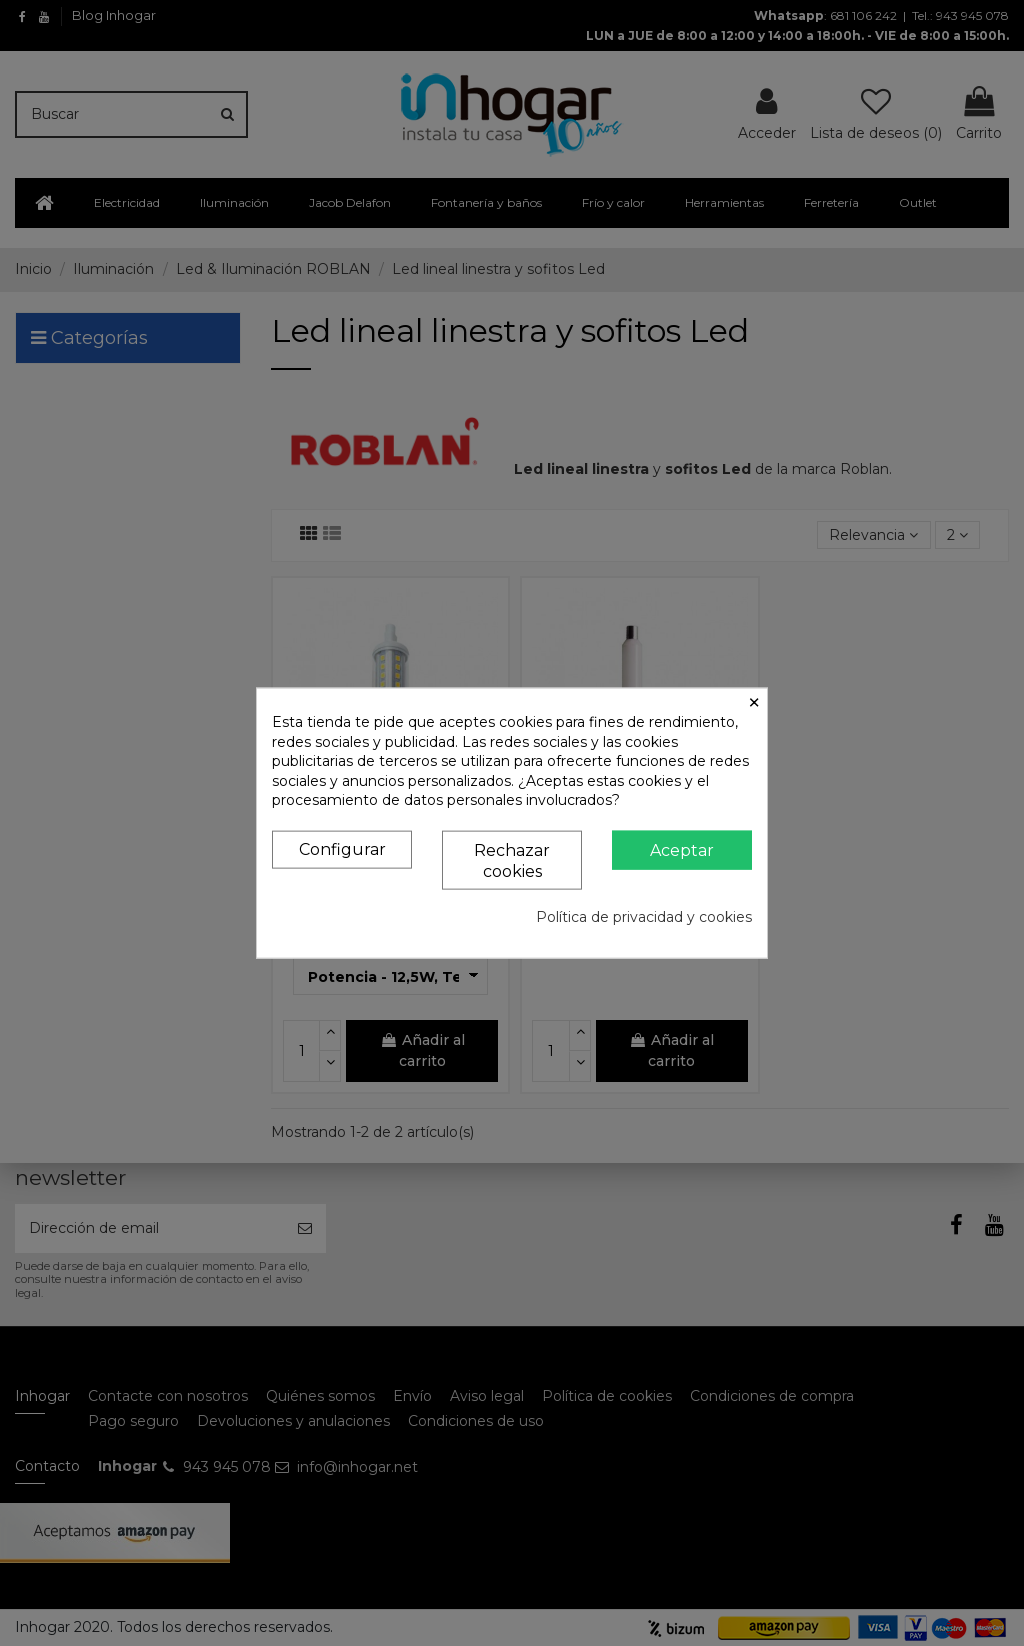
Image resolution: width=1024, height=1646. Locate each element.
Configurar (342, 849)
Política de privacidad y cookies (644, 917)
